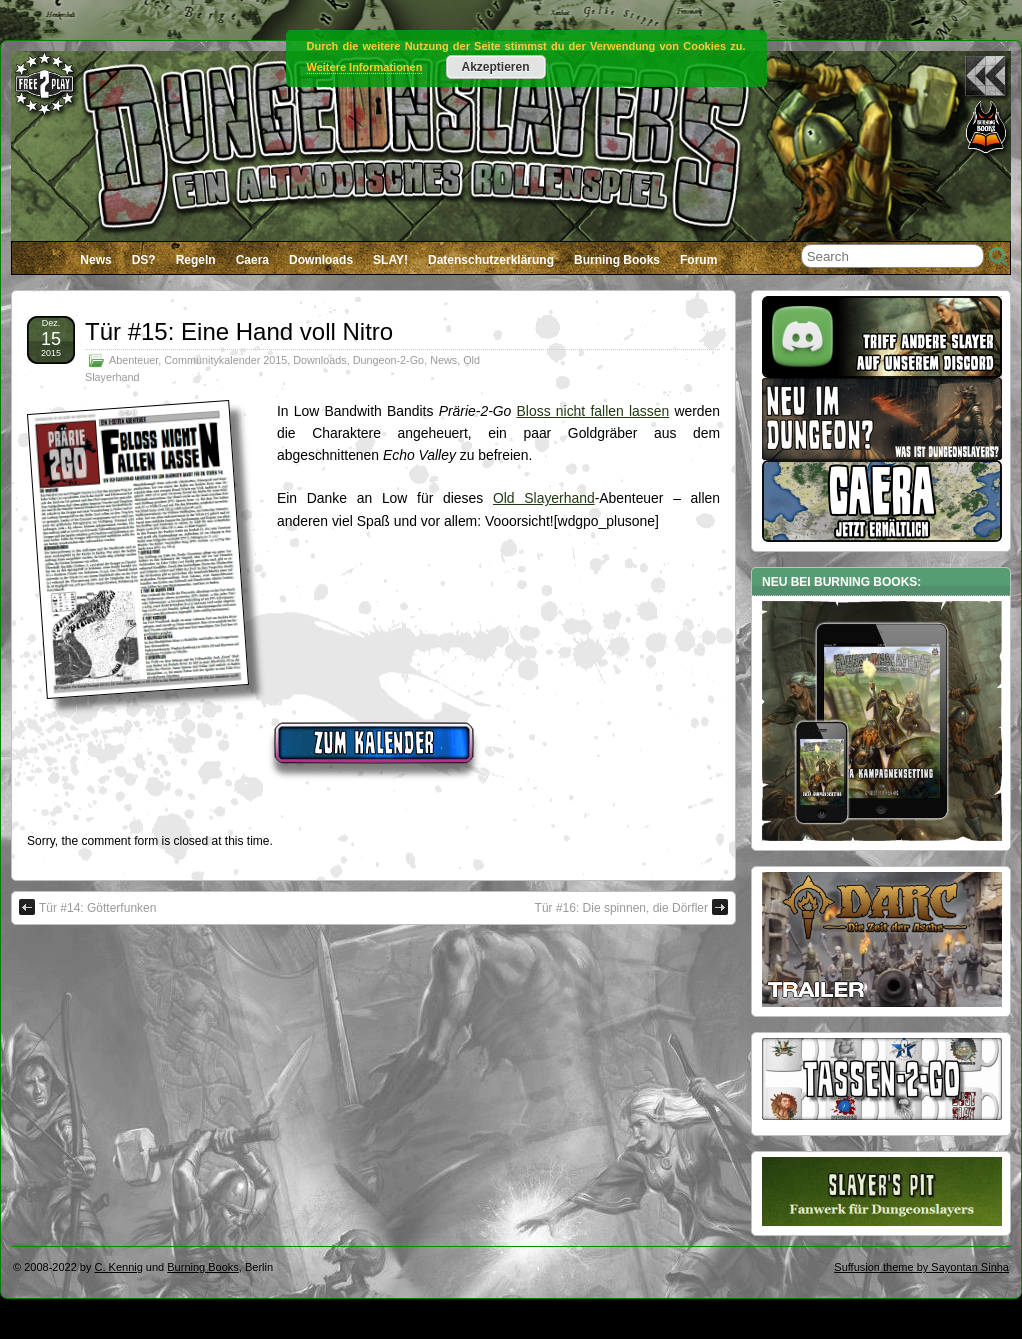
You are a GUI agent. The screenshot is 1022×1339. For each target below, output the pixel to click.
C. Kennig (119, 1267)
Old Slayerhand (544, 498)
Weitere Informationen (365, 67)
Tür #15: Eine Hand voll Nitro (239, 331)
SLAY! (390, 260)
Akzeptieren (495, 67)
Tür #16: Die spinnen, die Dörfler (631, 907)
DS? (144, 260)
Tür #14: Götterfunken (87, 907)
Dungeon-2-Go (388, 360)
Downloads (321, 260)
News (95, 260)
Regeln (196, 260)
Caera (252, 260)
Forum (698, 260)
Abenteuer (133, 360)
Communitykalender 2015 (225, 360)
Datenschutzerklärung (491, 260)
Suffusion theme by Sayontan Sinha (921, 1267)
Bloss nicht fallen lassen (593, 411)
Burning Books (617, 260)
